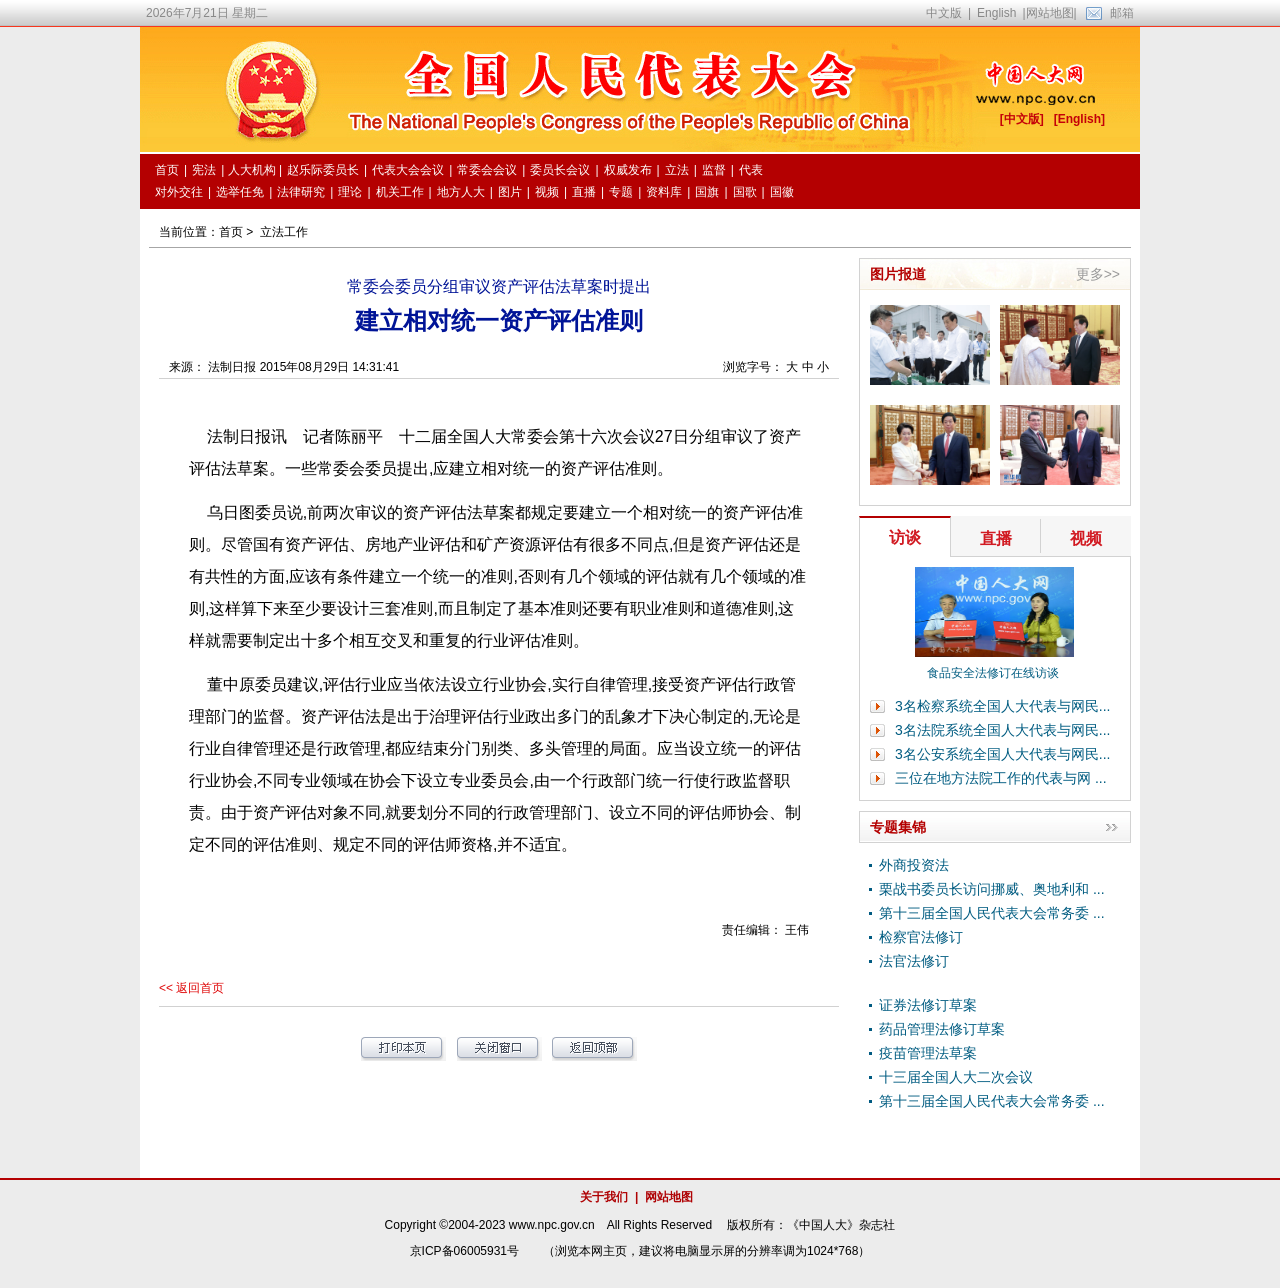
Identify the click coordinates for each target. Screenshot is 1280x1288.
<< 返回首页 (191, 988)
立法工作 (284, 232)
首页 (231, 232)
